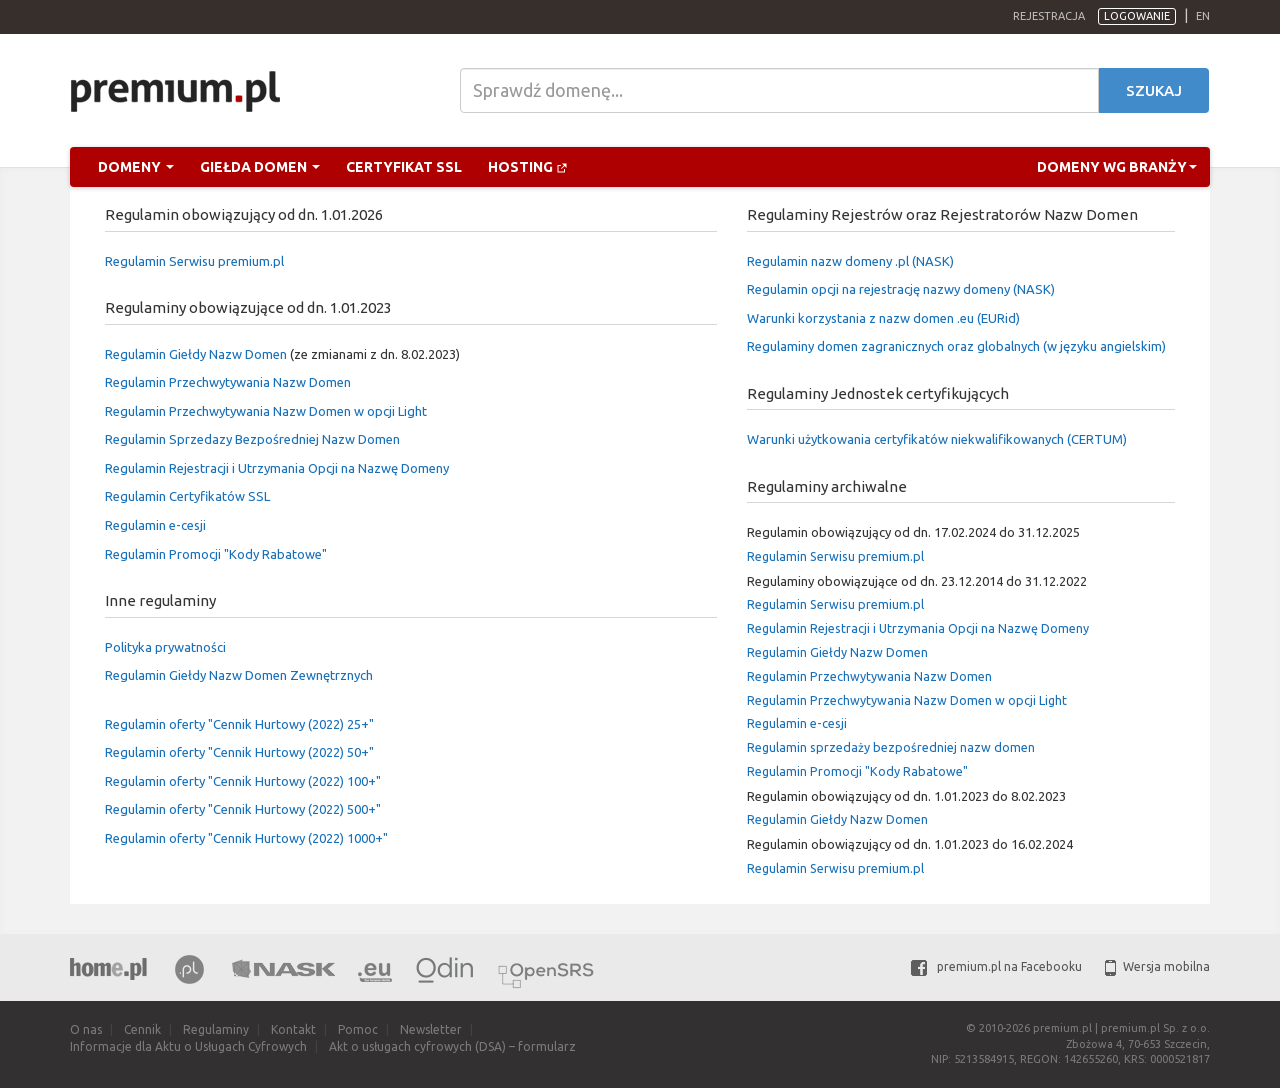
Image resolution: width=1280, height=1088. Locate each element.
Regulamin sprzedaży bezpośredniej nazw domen (891, 747)
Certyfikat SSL (404, 167)
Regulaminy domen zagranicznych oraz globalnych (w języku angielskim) (956, 346)
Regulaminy (216, 1029)
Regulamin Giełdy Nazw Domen (196, 354)
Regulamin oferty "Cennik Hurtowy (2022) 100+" (243, 781)
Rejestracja (1049, 16)
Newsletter (431, 1029)
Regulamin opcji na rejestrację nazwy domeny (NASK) (901, 289)
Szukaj (1154, 90)
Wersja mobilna (1157, 966)
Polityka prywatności (165, 647)
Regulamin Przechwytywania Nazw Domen (228, 382)
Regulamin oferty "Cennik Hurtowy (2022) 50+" (239, 752)
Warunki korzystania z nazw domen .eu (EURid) (883, 318)
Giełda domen (260, 167)
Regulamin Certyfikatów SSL (187, 496)
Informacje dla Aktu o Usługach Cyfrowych (188, 1046)
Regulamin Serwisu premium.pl (194, 261)
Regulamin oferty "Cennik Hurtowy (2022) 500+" (243, 809)
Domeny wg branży (1117, 167)
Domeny (136, 167)
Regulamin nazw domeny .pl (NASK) (850, 261)
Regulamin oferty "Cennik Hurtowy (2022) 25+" (239, 724)
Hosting (528, 167)
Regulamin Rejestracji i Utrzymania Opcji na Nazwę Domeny (277, 468)
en (1203, 16)
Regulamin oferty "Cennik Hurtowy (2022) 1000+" (246, 838)
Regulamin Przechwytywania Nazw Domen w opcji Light (266, 411)
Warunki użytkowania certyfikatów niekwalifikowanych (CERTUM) (937, 439)
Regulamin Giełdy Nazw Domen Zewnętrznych (239, 675)
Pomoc (358, 1029)
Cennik (142, 1029)
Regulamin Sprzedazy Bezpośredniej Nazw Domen (252, 439)
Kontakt (293, 1029)
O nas (86, 1029)
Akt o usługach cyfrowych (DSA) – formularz (452, 1046)
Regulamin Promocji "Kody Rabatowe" (216, 554)
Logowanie (1137, 16)
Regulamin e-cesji (155, 525)
